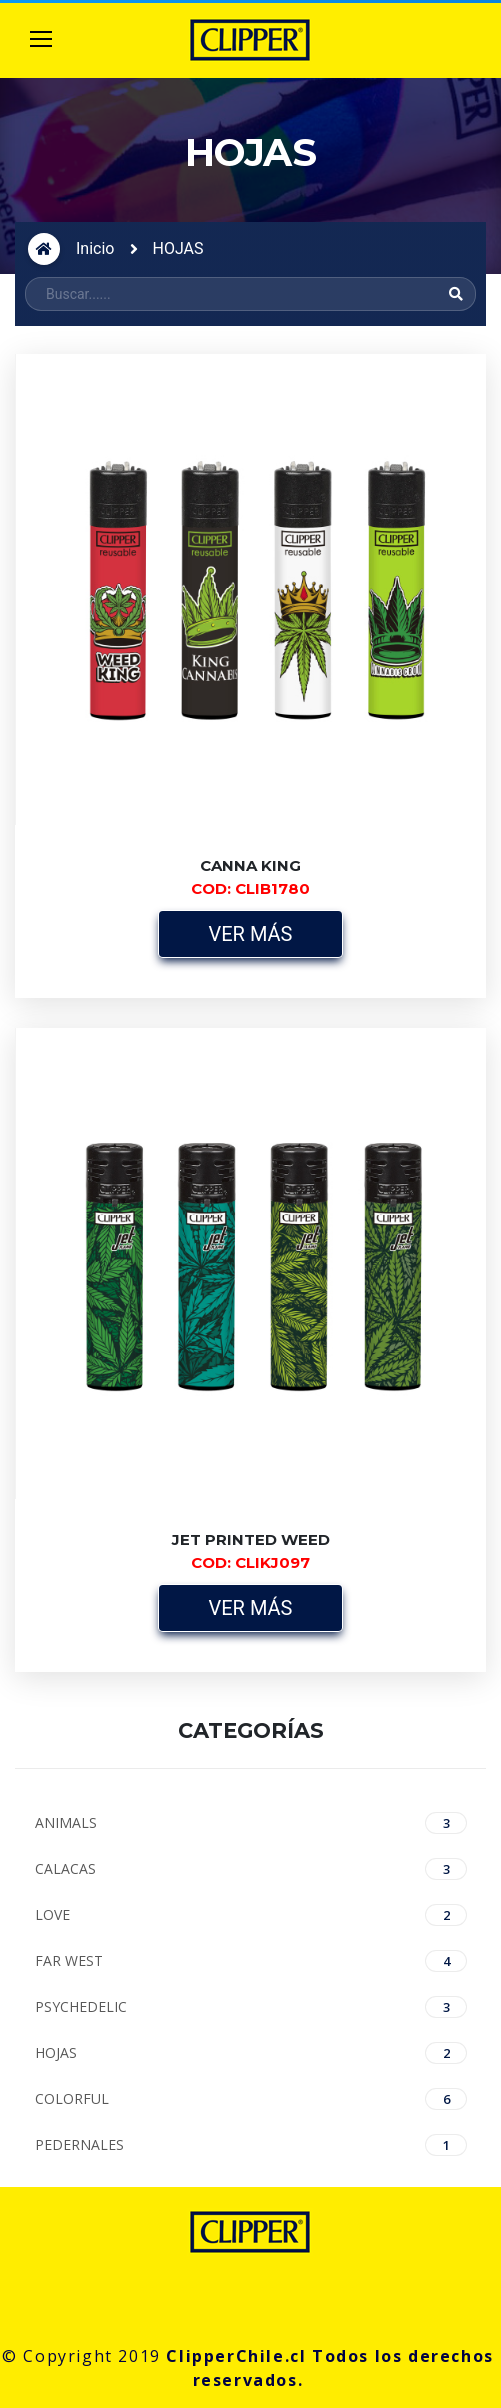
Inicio (95, 248)
